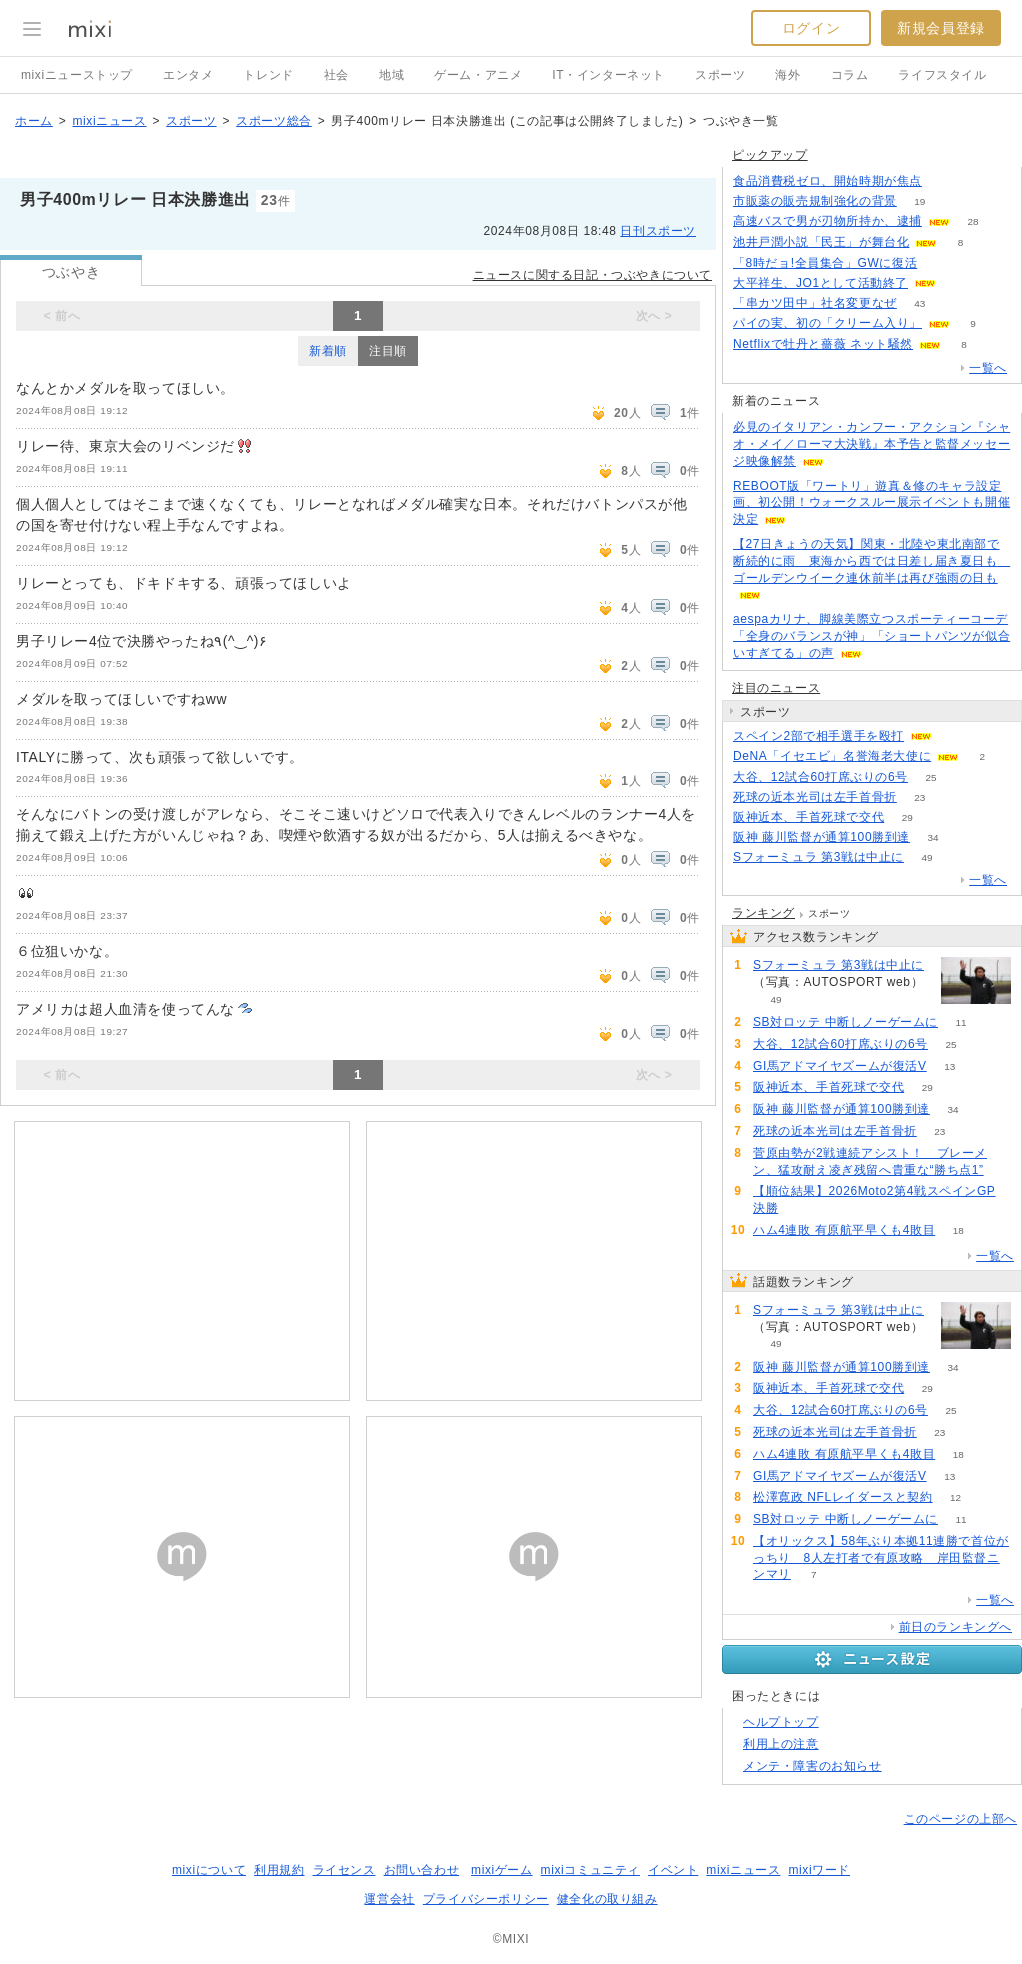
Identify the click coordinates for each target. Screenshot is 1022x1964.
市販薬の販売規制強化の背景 (815, 201)
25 (930, 777)
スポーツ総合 (274, 121)
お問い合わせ (422, 1870)
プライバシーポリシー (486, 1899)
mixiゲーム (502, 1870)
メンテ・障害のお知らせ (812, 1766)
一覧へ (988, 368)
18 (958, 1230)
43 (919, 303)
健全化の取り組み (607, 1899)
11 (960, 1022)
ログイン (811, 28)
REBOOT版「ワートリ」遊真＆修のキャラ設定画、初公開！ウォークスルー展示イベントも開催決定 (871, 503)
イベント (673, 1870)
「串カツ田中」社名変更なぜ (815, 303)
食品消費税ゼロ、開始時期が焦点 (827, 181)
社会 (336, 75)
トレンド (268, 75)
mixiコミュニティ (590, 1870)
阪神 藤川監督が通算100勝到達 (821, 837)
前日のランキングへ (955, 1627)
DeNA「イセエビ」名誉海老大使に (832, 756)
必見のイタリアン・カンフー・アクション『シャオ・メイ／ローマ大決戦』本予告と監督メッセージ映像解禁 (871, 444)
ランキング (763, 913)
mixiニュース (109, 121)
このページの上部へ (960, 1819)
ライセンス (344, 1870)
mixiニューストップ (77, 75)
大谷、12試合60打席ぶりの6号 (820, 777)
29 (907, 817)
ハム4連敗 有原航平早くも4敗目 (844, 1230)
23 (919, 797)
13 (949, 1066)
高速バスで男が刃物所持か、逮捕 (827, 221)
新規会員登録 (941, 28)
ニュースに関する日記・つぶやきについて (592, 275)
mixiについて (209, 1870)
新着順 (328, 351)
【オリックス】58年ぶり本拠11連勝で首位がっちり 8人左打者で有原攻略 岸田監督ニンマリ (881, 1558)
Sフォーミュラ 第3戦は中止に (818, 857)
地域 (391, 75)
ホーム (34, 121)
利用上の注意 (781, 1744)
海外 (787, 75)
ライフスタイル (942, 75)
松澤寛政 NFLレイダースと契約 (843, 1497)
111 (940, 263)
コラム (850, 75)
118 (945, 181)
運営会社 (389, 1899)
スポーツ (720, 75)
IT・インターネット (608, 75)
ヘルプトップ (781, 1722)
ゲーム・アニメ (478, 75)
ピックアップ (770, 155)
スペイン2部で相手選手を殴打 (818, 736)
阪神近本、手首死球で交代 (808, 817)
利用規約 (279, 1870)
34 (932, 837)
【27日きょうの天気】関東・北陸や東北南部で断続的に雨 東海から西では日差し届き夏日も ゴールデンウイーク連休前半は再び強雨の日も (871, 561)
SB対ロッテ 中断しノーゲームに (845, 1022)
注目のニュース (776, 688)
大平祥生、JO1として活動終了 (820, 283)
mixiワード (819, 1870)
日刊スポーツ (658, 231)
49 (926, 857)
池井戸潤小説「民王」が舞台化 (821, 242)
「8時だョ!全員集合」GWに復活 (825, 263)
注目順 (388, 351)
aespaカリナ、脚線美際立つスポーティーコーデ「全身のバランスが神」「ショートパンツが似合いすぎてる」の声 (871, 636)
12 (955, 1497)
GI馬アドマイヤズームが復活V (840, 1066)
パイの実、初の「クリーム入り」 (827, 323)
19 (919, 201)
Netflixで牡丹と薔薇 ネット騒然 (823, 344)
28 (972, 221)
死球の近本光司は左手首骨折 (815, 797)
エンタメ (188, 75)
